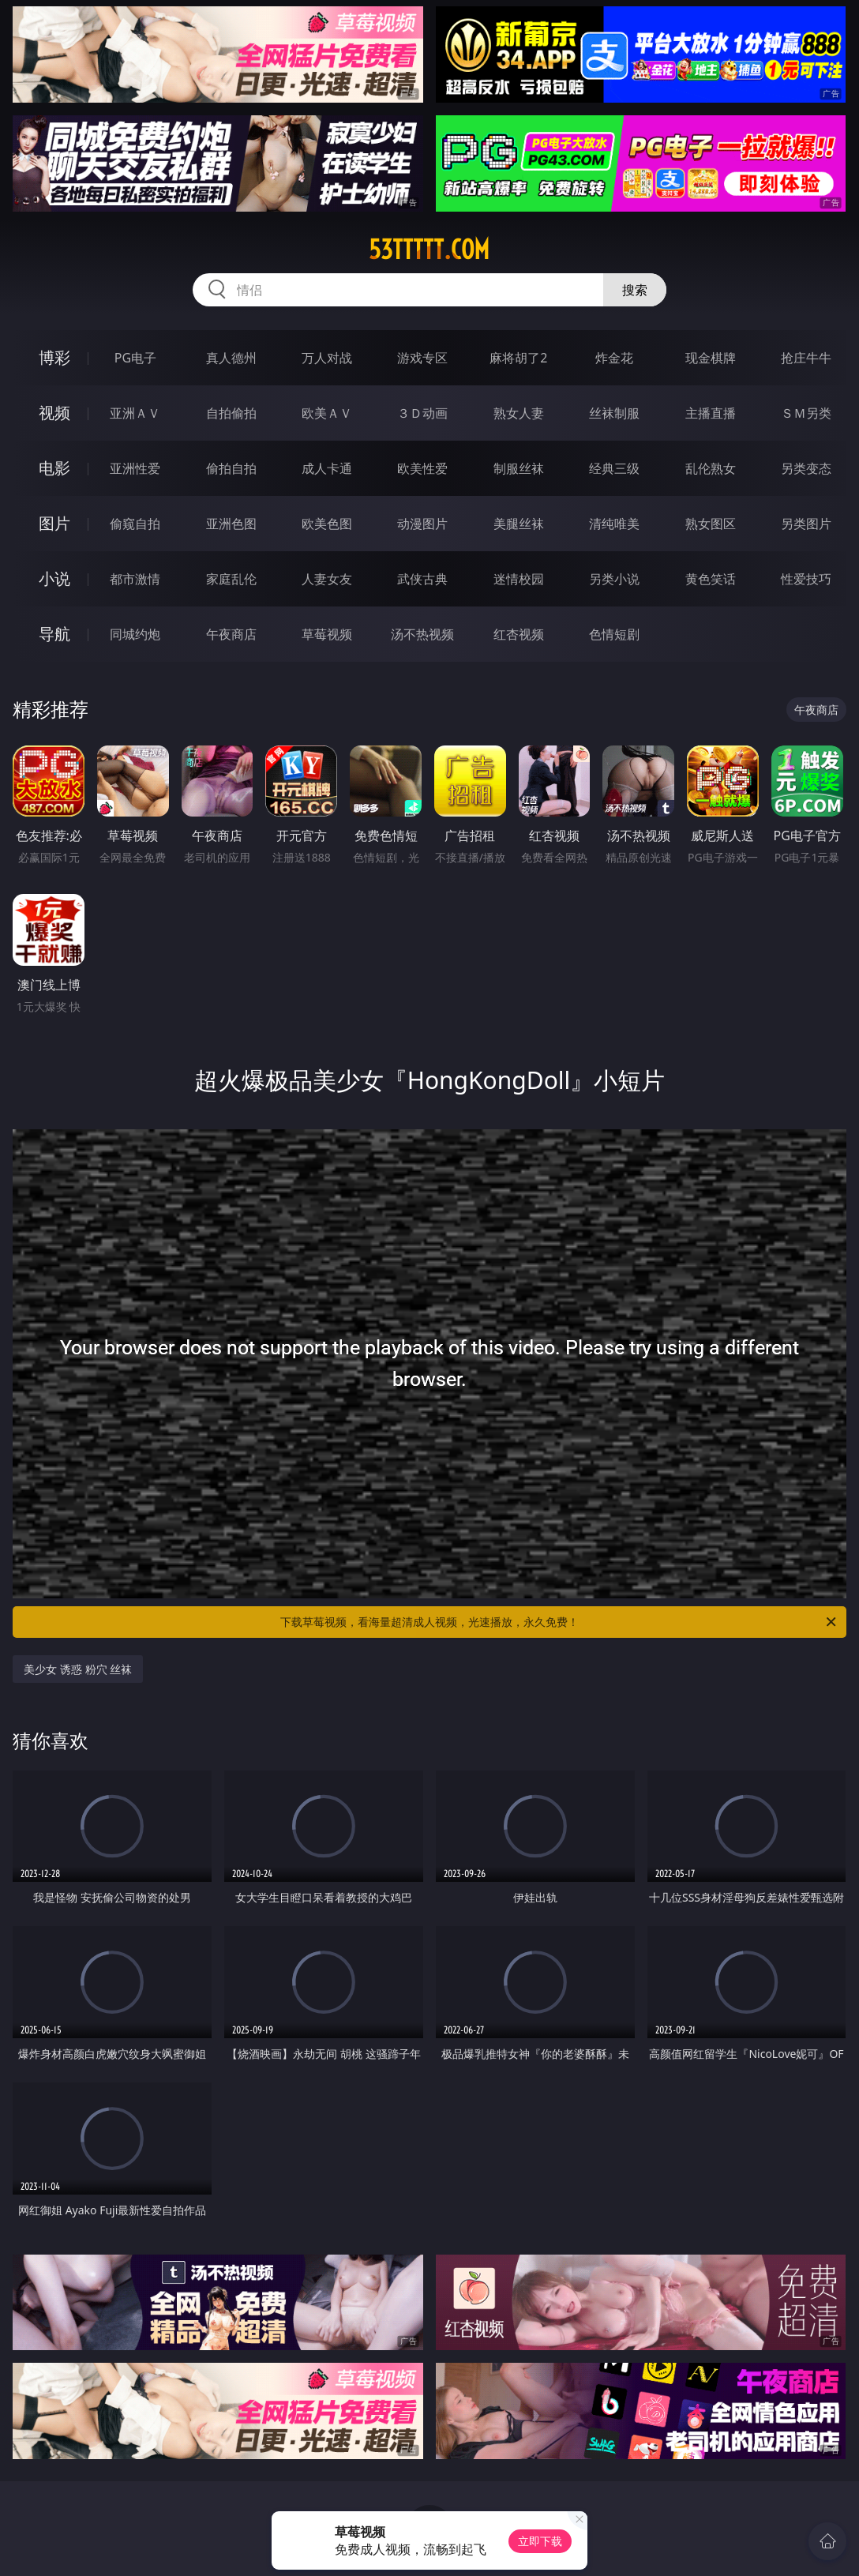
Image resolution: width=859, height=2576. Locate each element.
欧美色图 (327, 523)
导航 (54, 633)
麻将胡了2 (518, 357)
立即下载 (540, 2540)
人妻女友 (327, 579)
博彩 (54, 357)
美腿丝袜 (518, 523)
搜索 (634, 290)
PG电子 (135, 357)
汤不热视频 (422, 634)
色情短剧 (614, 634)
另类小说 (614, 579)
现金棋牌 (710, 357)
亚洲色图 (231, 523)
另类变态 (806, 468)
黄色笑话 (710, 579)
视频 (54, 412)
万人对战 (327, 357)
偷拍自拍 (231, 468)
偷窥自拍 (135, 523)
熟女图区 (710, 523)
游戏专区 (422, 357)
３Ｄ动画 (422, 413)
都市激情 (135, 579)
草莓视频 (327, 634)
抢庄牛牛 (806, 357)
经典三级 (614, 468)
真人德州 (231, 357)
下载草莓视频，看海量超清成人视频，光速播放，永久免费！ (559, 1622)
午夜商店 (231, 634)
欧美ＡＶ (327, 413)
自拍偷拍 (231, 413)
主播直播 (710, 413)
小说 (54, 578)
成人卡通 (327, 468)
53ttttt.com (429, 249)
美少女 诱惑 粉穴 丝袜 (78, 1669)
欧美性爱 (422, 468)
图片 (54, 523)
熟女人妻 (518, 413)
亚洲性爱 (135, 468)
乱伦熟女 (710, 468)
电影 (54, 468)
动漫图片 (422, 523)
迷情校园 (518, 579)
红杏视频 (518, 634)
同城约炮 (135, 634)
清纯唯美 (614, 523)
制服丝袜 (518, 468)
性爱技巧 (806, 579)
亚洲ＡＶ (135, 413)
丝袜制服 (614, 413)
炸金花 (614, 357)
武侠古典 (422, 579)
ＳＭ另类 (806, 413)
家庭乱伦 (231, 579)
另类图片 (806, 523)
